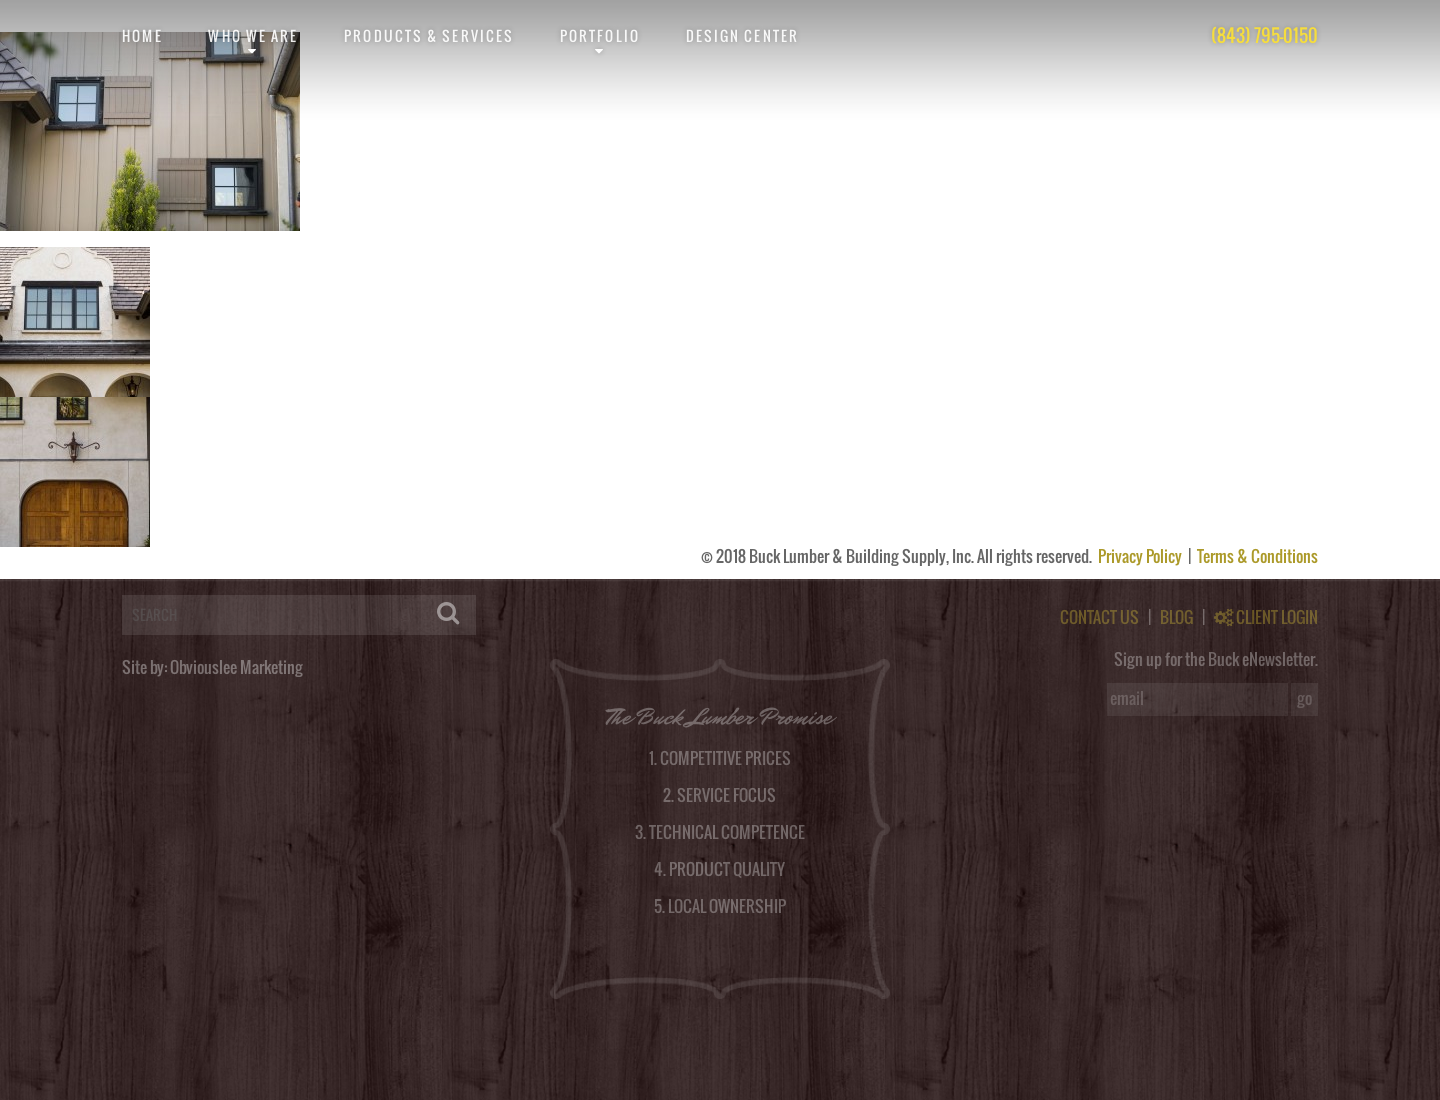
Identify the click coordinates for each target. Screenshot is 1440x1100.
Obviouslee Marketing (236, 667)
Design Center (742, 35)
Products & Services (429, 35)
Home (142, 35)
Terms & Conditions (1257, 556)
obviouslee (93, 239)
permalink (454, 239)
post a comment (1109, 239)
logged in (106, 571)
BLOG (1176, 617)
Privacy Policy (1141, 556)
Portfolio (600, 35)
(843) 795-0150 (1264, 35)
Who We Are (253, 35)
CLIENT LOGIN (1266, 617)
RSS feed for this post (774, 239)
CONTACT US (1099, 617)
